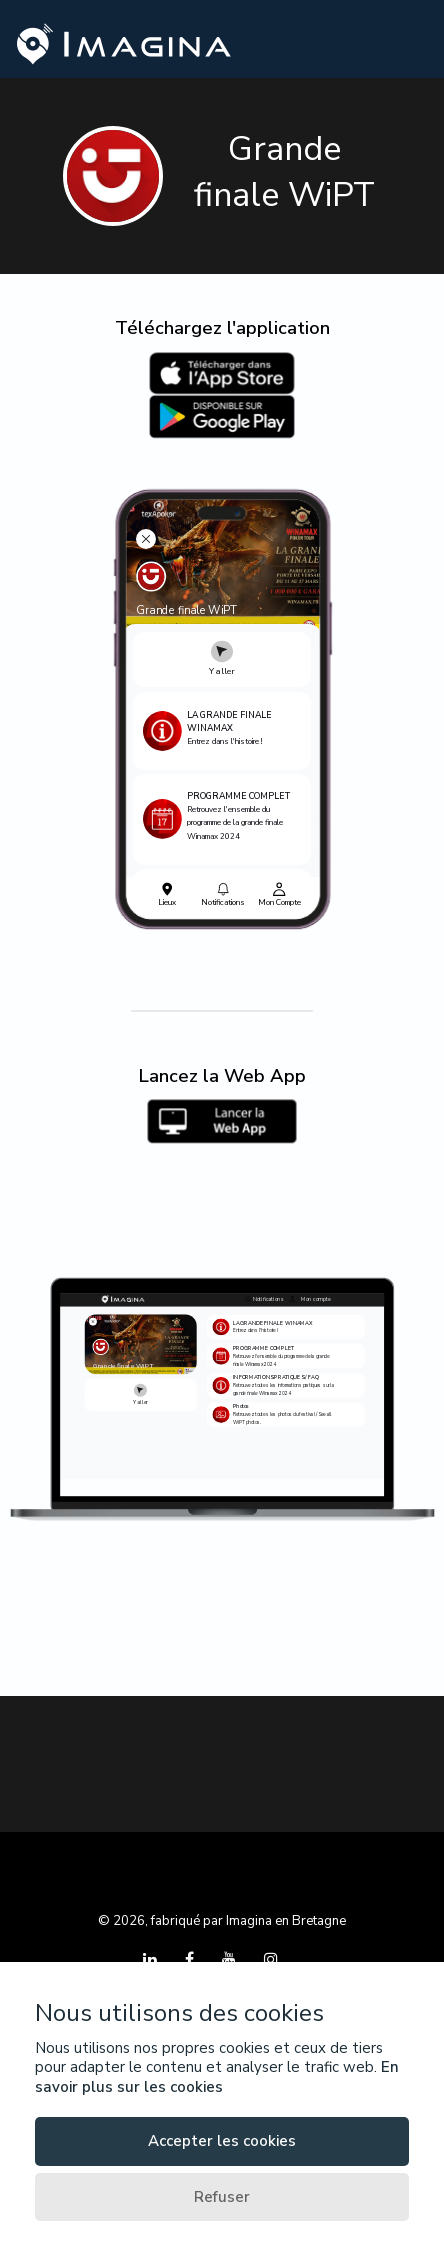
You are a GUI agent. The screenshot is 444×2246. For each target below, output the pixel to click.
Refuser (222, 2197)
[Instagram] (271, 1960)
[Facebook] (191, 1960)
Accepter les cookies (222, 2141)
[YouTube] (231, 1960)
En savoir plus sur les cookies (217, 2077)
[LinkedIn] (152, 1960)
